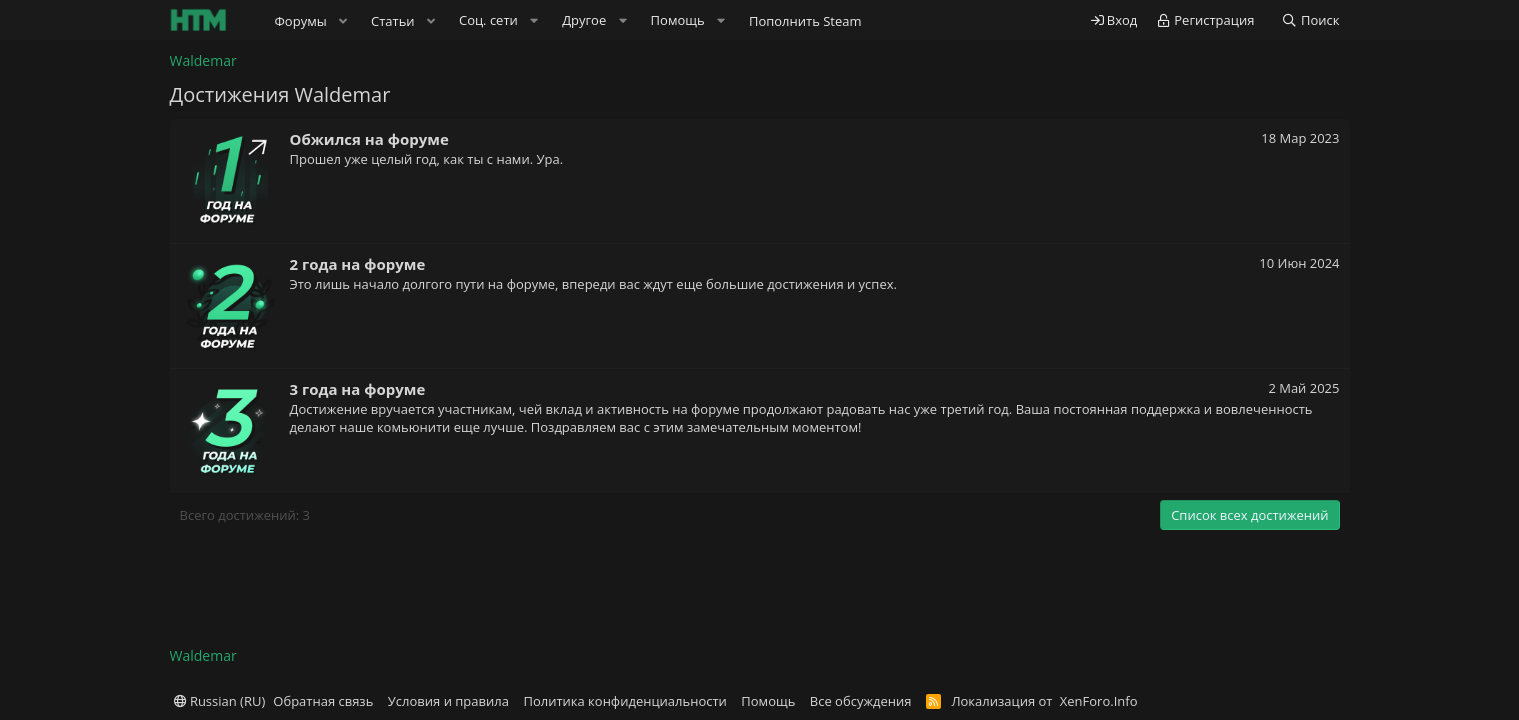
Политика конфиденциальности (624, 701)
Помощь (768, 701)
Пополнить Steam (805, 21)
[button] (343, 21)
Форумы (301, 21)
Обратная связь (323, 701)
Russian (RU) (220, 701)
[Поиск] (1310, 20)
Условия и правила (448, 701)
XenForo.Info (1099, 701)
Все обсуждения (861, 701)
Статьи (393, 21)
